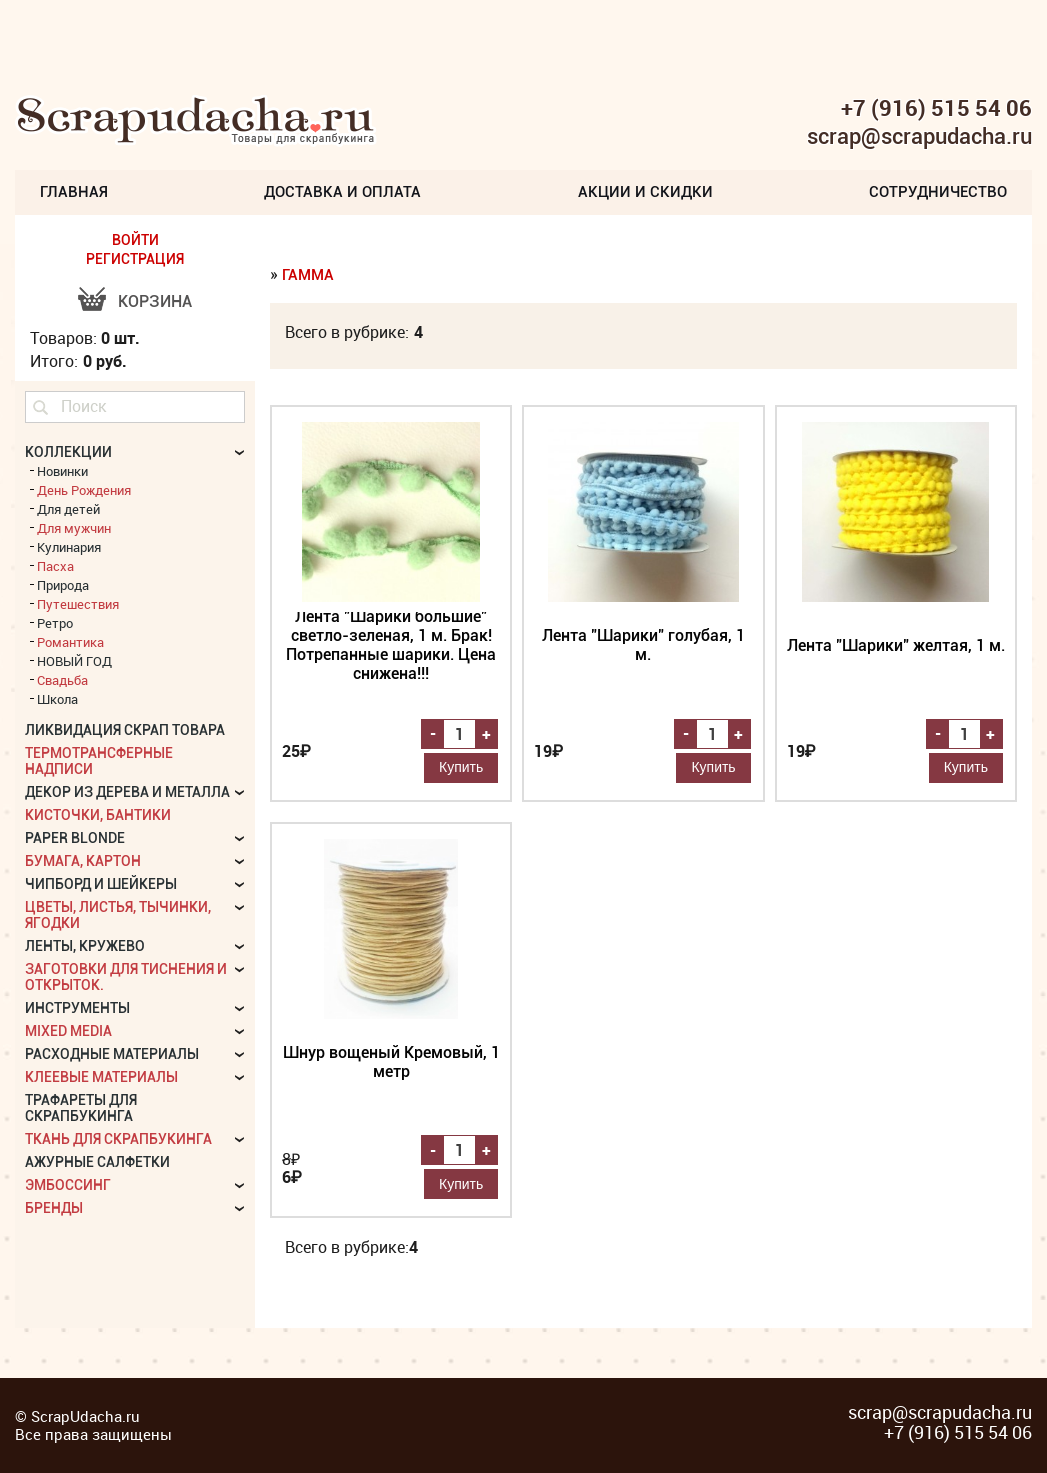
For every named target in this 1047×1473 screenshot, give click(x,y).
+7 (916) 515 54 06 (936, 108)
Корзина (155, 301)
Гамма (308, 275)
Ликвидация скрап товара (125, 730)
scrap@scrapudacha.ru (919, 137)
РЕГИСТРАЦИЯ (135, 259)
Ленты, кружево (85, 946)
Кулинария (69, 547)
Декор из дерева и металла (127, 792)
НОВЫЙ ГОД (74, 661)
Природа (63, 585)
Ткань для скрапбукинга (118, 1139)
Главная (74, 192)
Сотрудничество (938, 192)
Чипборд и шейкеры (101, 884)
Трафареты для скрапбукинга (81, 1108)
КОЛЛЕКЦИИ (68, 452)
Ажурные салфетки (97, 1162)
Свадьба (62, 680)
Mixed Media (68, 1031)
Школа (57, 699)
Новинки (62, 471)
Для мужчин (74, 528)
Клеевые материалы (101, 1077)
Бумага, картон (83, 861)
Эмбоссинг (68, 1185)
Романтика (70, 642)
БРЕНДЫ (54, 1208)
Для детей (68, 509)
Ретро (55, 623)
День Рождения (84, 490)
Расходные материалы (112, 1054)
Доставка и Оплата (342, 192)
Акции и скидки (645, 192)
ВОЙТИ (135, 240)
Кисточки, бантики (98, 815)
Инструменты (77, 1008)
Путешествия (78, 604)
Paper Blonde (75, 838)
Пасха (55, 566)
